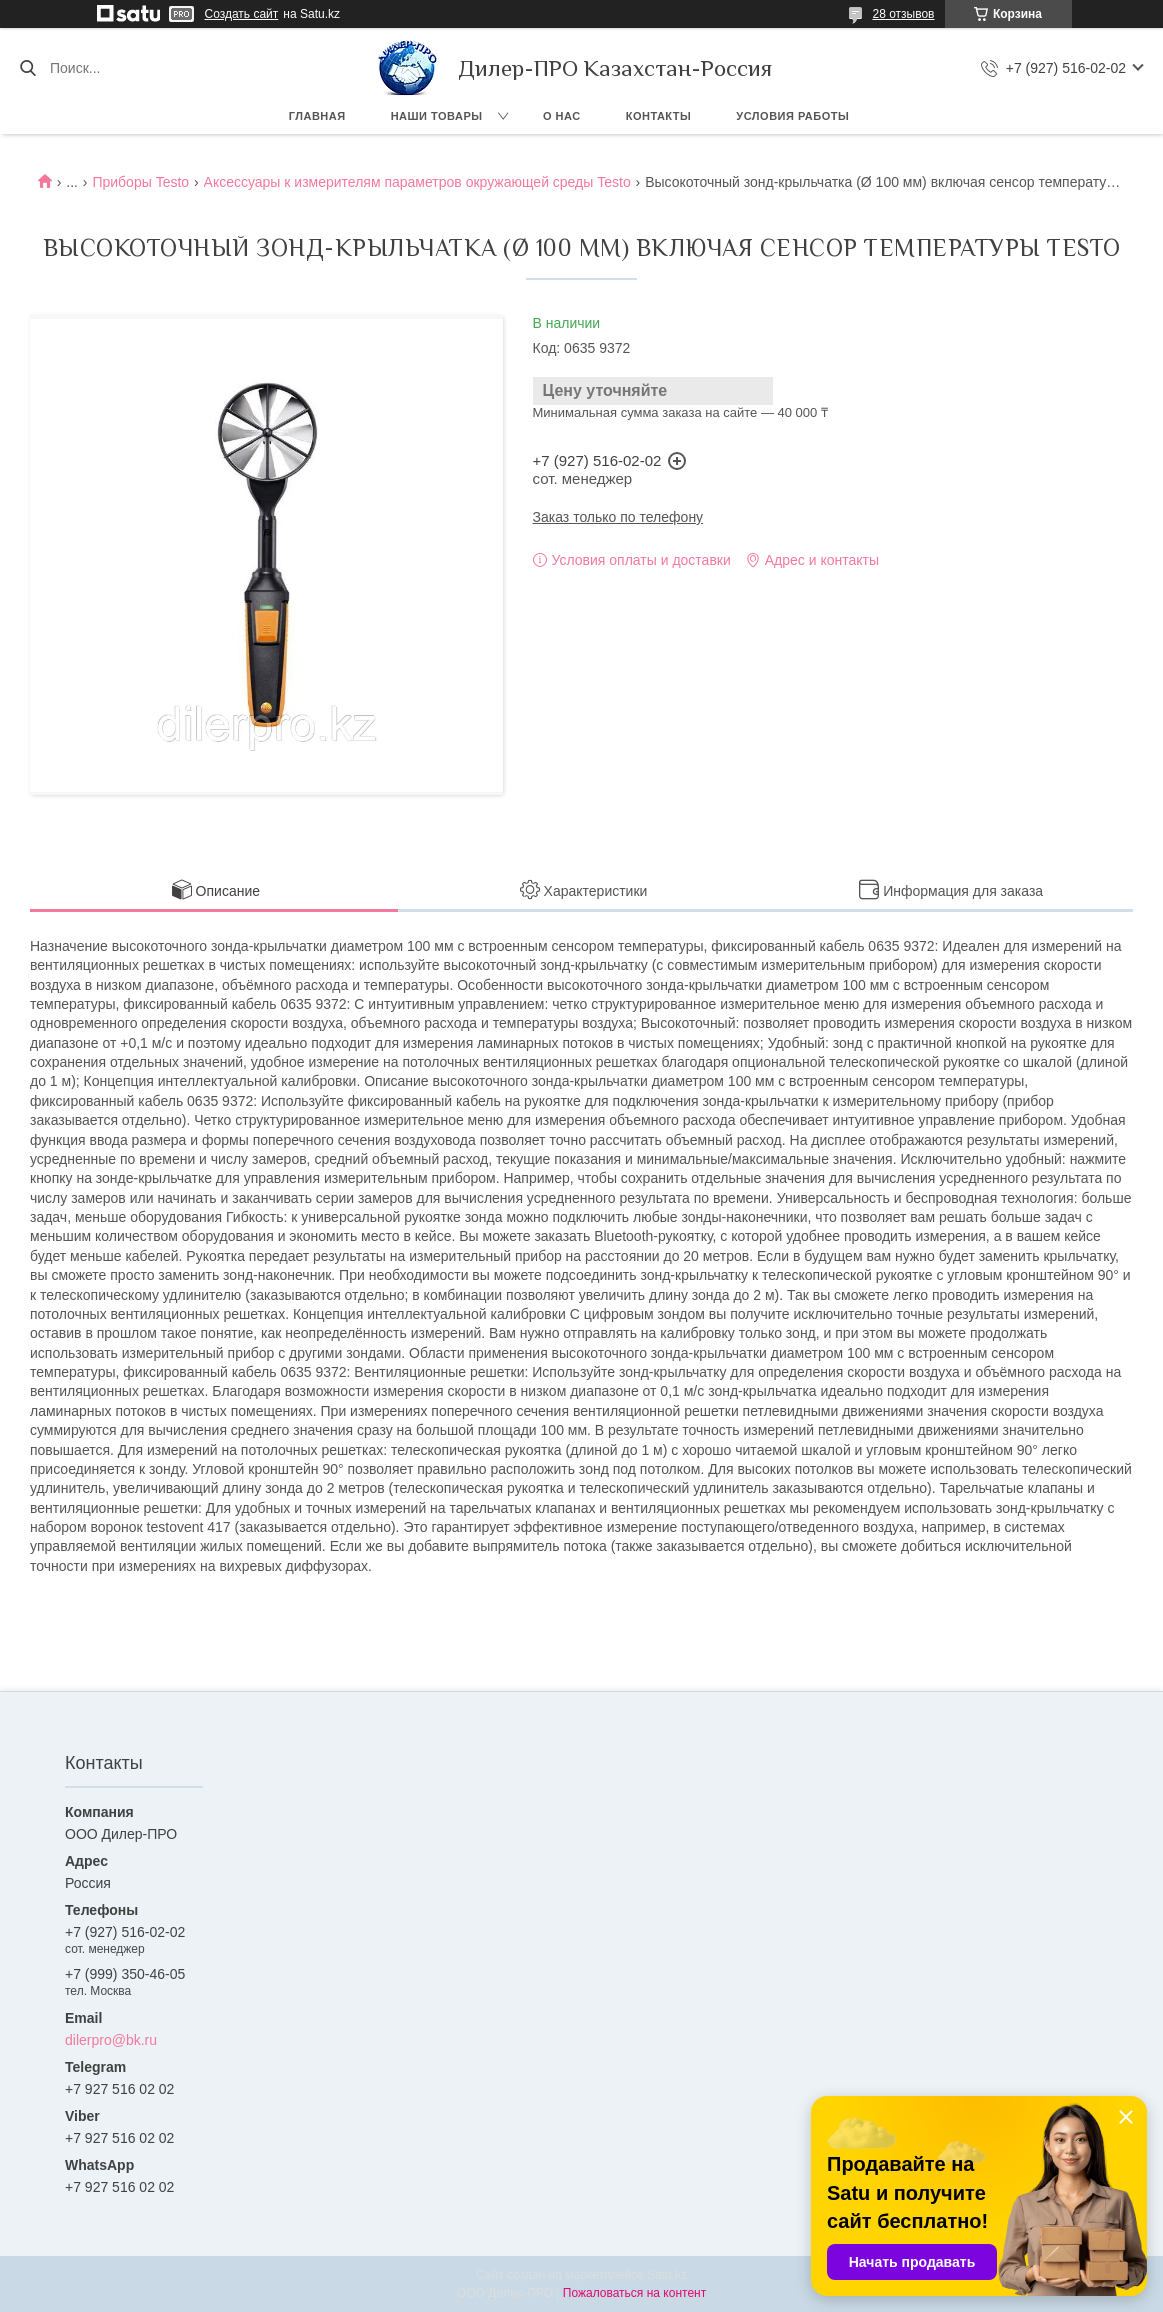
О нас (562, 116)
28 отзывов (903, 14)
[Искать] (27, 68)
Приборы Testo (140, 182)
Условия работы (792, 116)
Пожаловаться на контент (634, 2293)
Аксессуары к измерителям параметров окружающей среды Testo (417, 182)
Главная (317, 116)
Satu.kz (667, 2275)
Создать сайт (242, 14)
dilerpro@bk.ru (111, 2040)
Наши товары (437, 116)
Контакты (659, 116)
